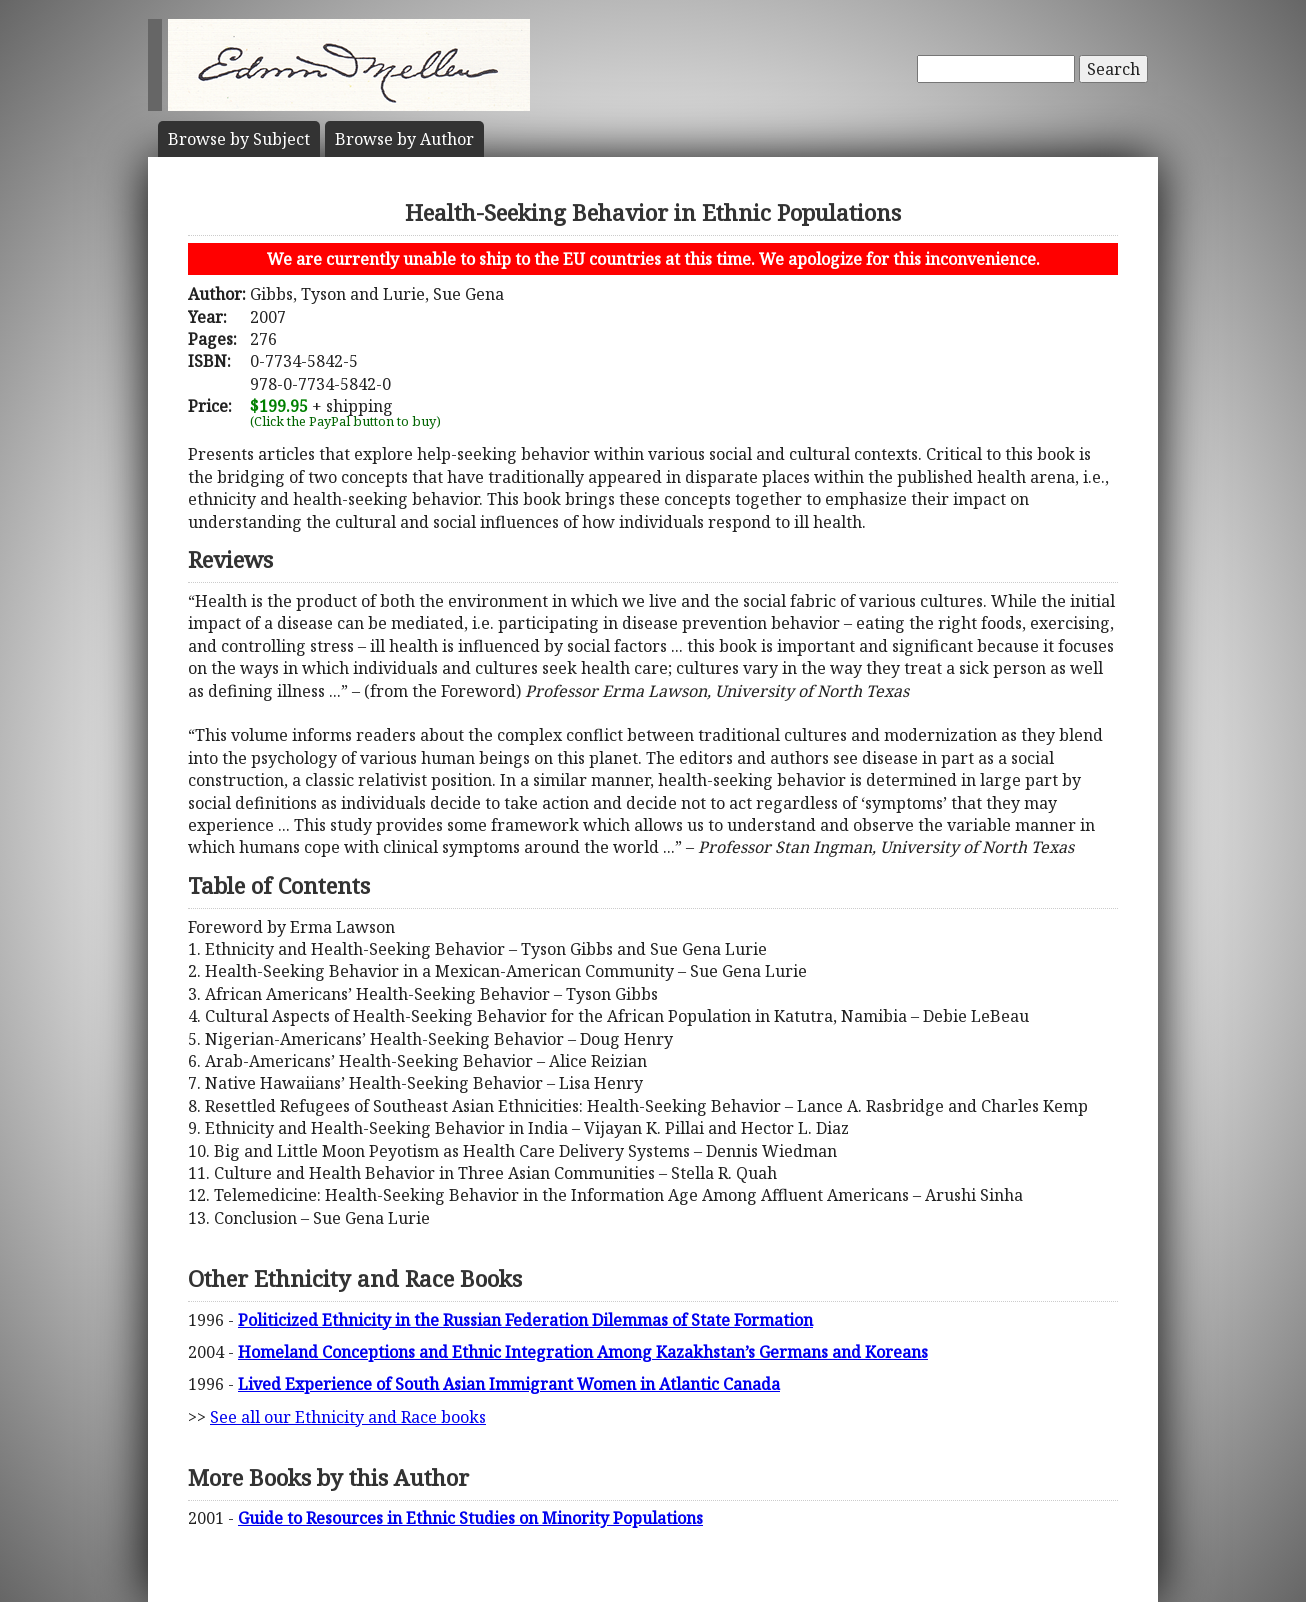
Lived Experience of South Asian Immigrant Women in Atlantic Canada (509, 1384)
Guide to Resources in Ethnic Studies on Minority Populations (470, 1518)
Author (404, 139)
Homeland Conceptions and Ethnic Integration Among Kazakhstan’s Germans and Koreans (583, 1352)
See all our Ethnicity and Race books (348, 1417)
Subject (239, 139)
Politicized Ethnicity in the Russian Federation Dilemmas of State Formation (525, 1320)
